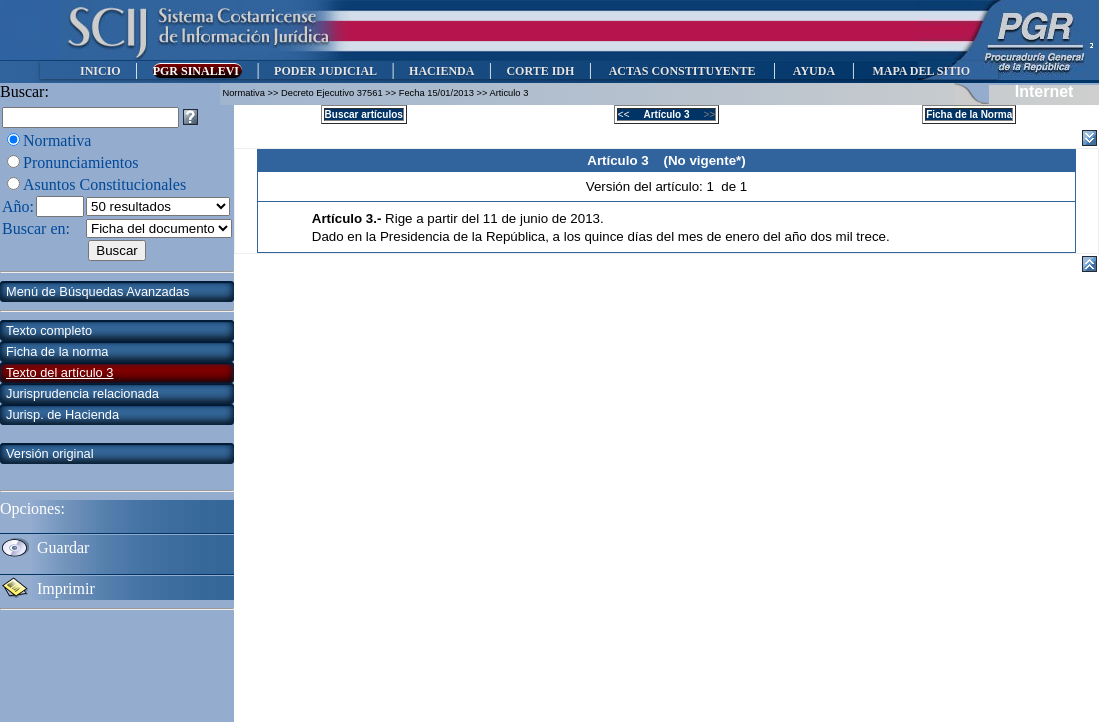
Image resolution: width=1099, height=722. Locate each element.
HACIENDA (441, 71)
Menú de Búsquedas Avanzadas (97, 291)
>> (703, 114)
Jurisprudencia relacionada (82, 393)
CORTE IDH (540, 71)
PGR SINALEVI (197, 71)
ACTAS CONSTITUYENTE (682, 71)
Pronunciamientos (81, 162)
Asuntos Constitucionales (104, 184)
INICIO (100, 71)
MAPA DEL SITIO (921, 71)
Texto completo (49, 330)
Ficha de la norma (57, 351)
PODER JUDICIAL (325, 71)
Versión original (50, 453)
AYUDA (813, 71)
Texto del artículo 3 (59, 372)
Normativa (57, 140)
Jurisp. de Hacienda (62, 414)
